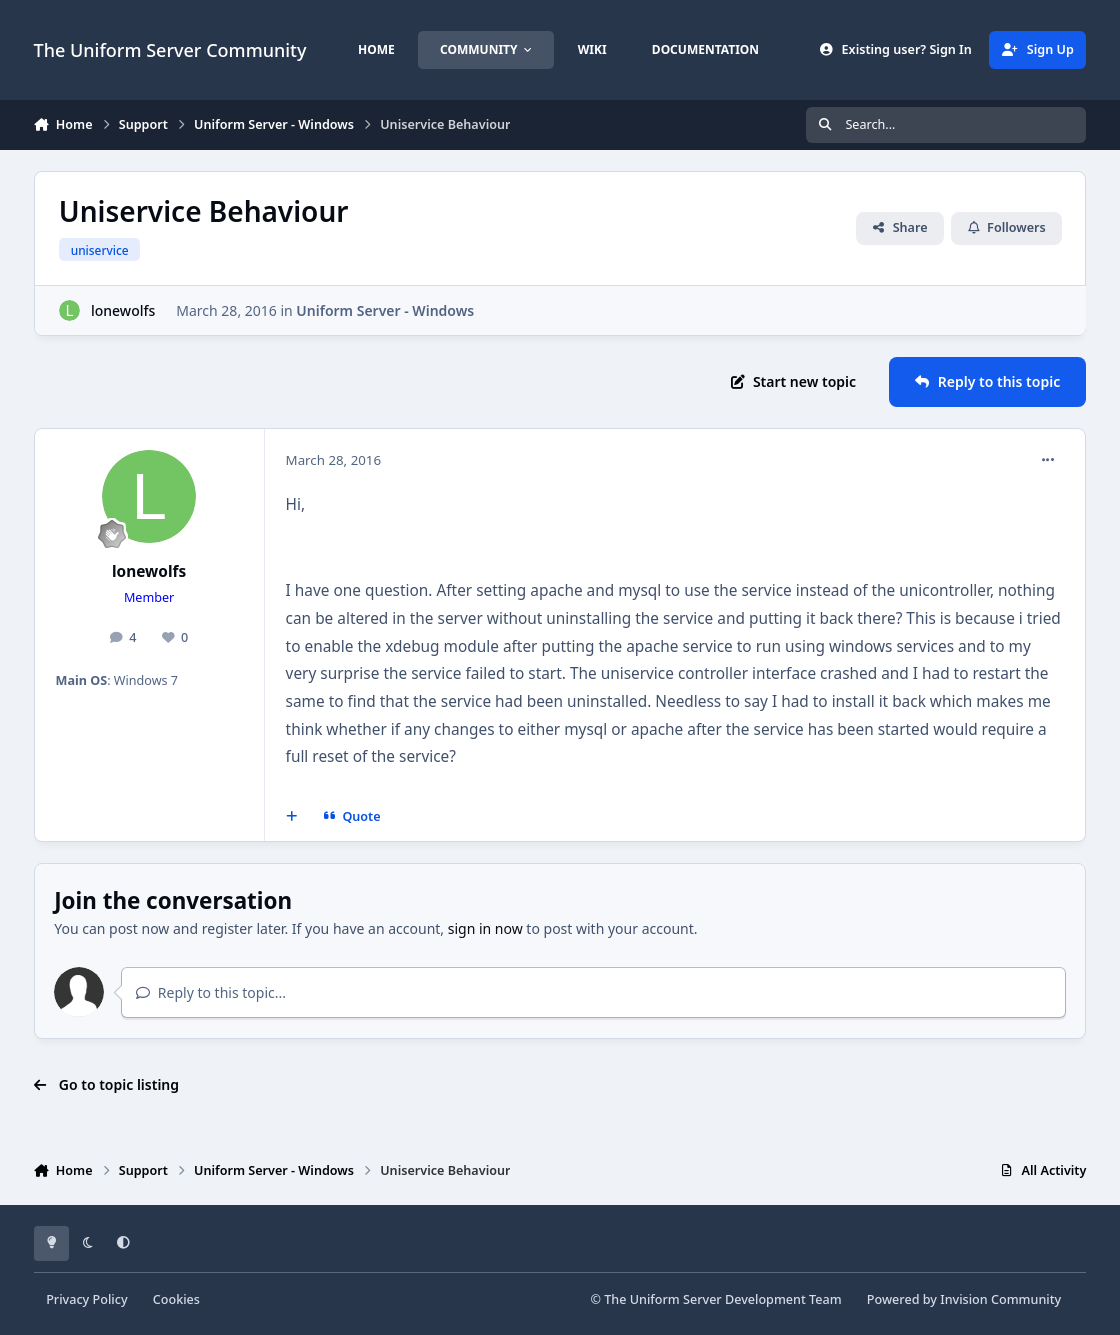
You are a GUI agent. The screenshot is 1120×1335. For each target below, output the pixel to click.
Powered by (964, 1299)
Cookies (176, 1299)
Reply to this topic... (211, 992)
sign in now (485, 928)
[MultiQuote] (291, 817)
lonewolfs (123, 310)
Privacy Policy (86, 1299)
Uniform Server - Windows (385, 310)
